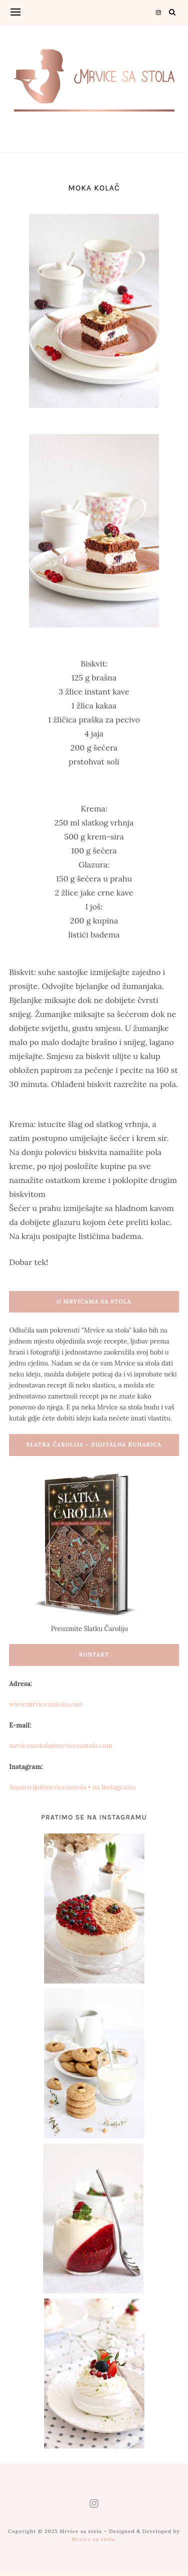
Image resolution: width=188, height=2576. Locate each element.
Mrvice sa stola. (94, 2539)
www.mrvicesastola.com (46, 1704)
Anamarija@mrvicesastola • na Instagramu (72, 1787)
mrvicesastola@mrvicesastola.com (60, 1746)
